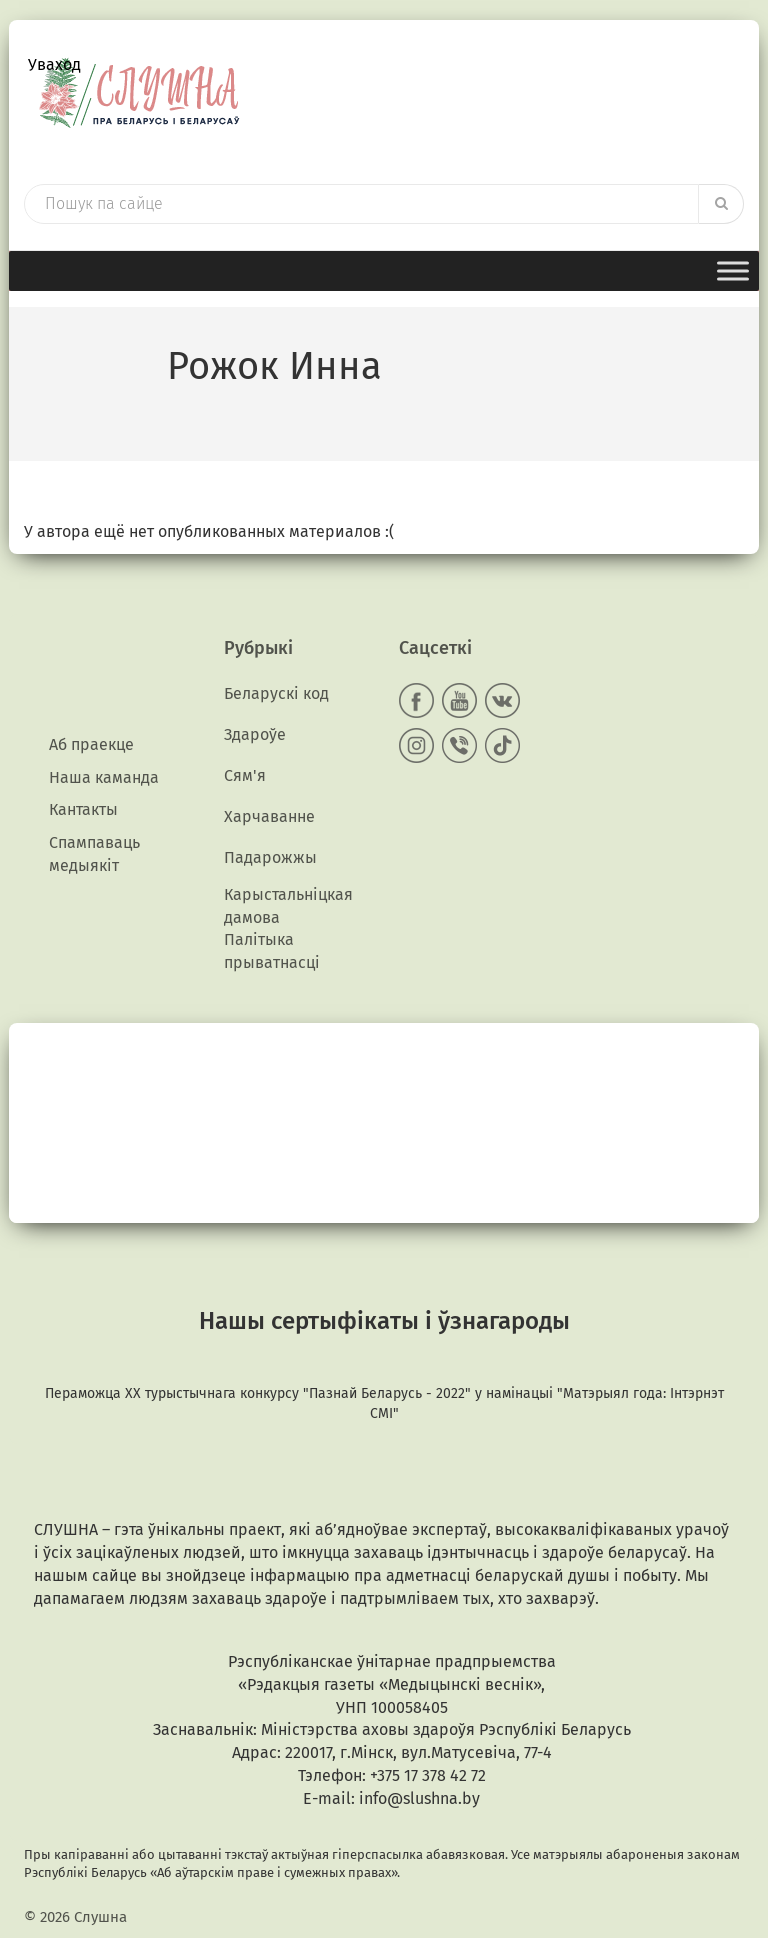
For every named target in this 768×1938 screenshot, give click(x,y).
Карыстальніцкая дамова (288, 906)
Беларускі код (276, 693)
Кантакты (83, 809)
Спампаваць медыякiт (94, 854)
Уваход (54, 64)
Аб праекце (91, 744)
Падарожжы (270, 857)
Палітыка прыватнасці (272, 951)
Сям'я (245, 775)
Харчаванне (269, 816)
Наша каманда (104, 777)
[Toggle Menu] (733, 270)
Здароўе (255, 734)
